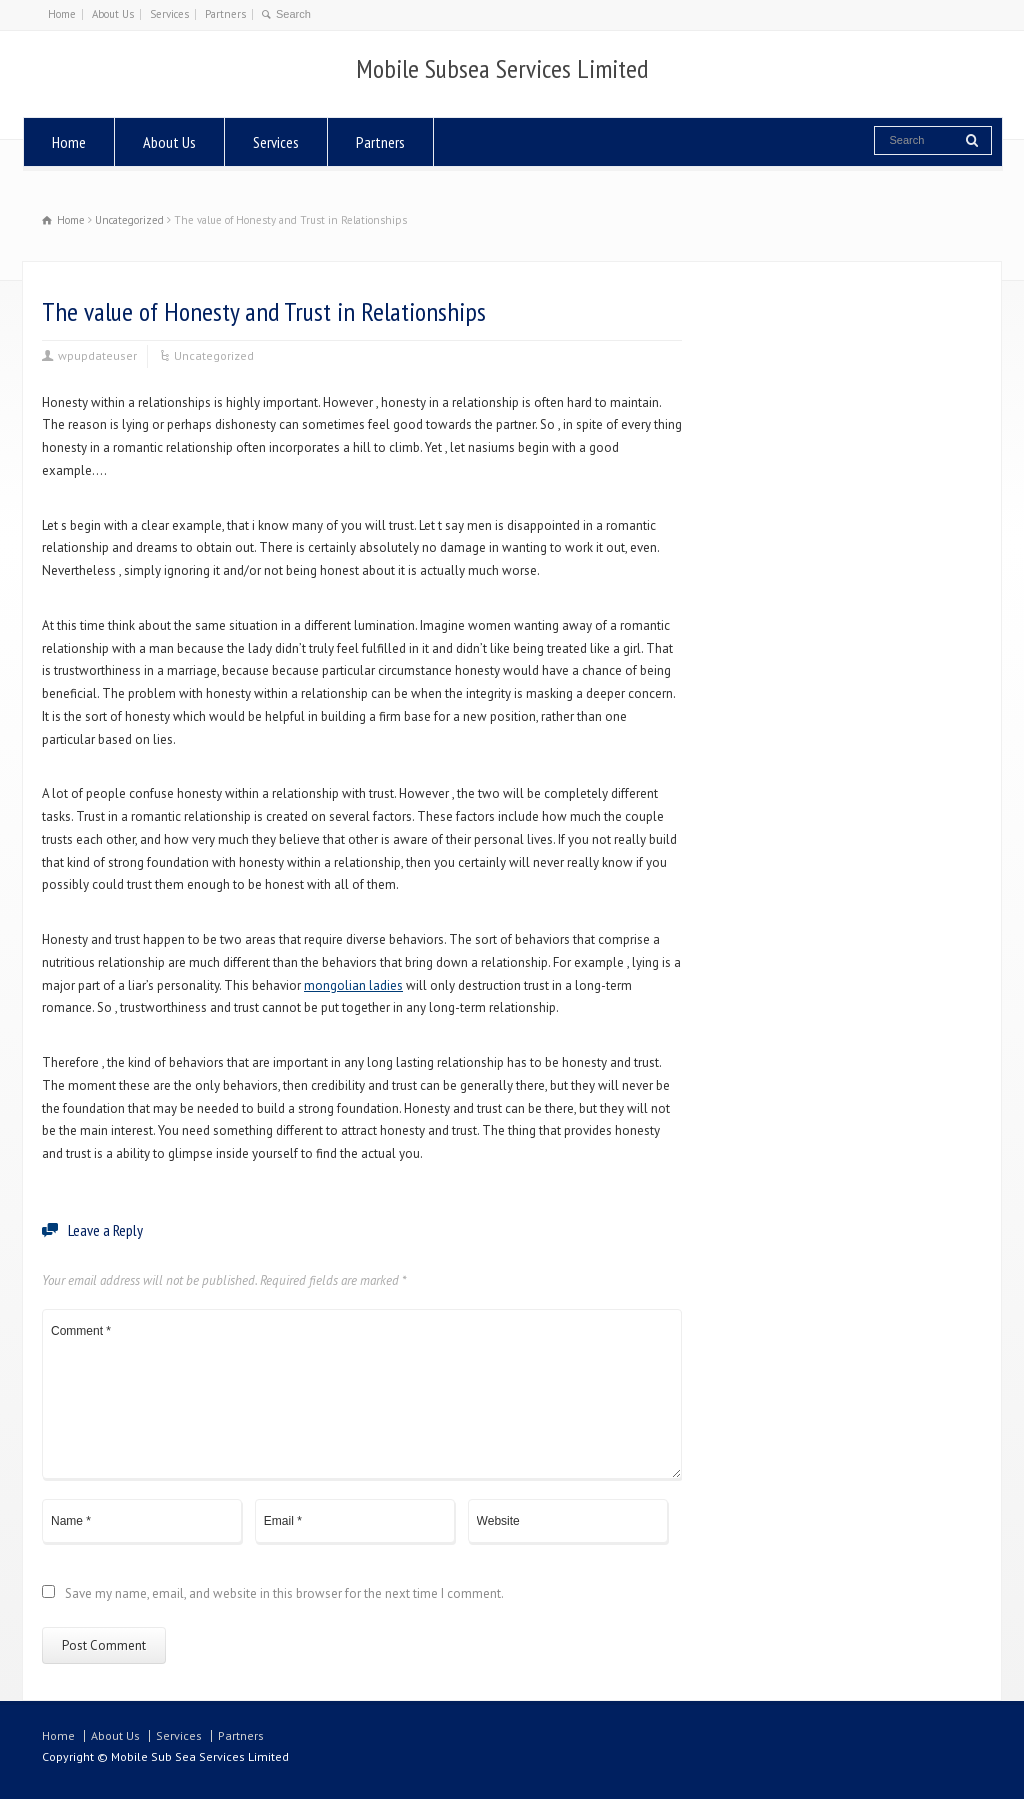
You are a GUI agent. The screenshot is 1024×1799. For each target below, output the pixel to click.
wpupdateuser (97, 355)
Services (169, 14)
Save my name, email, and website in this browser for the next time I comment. (284, 1594)
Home (62, 14)
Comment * (362, 1394)
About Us (113, 14)
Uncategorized (214, 355)
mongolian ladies (353, 985)
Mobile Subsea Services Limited (502, 69)
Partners (225, 14)
